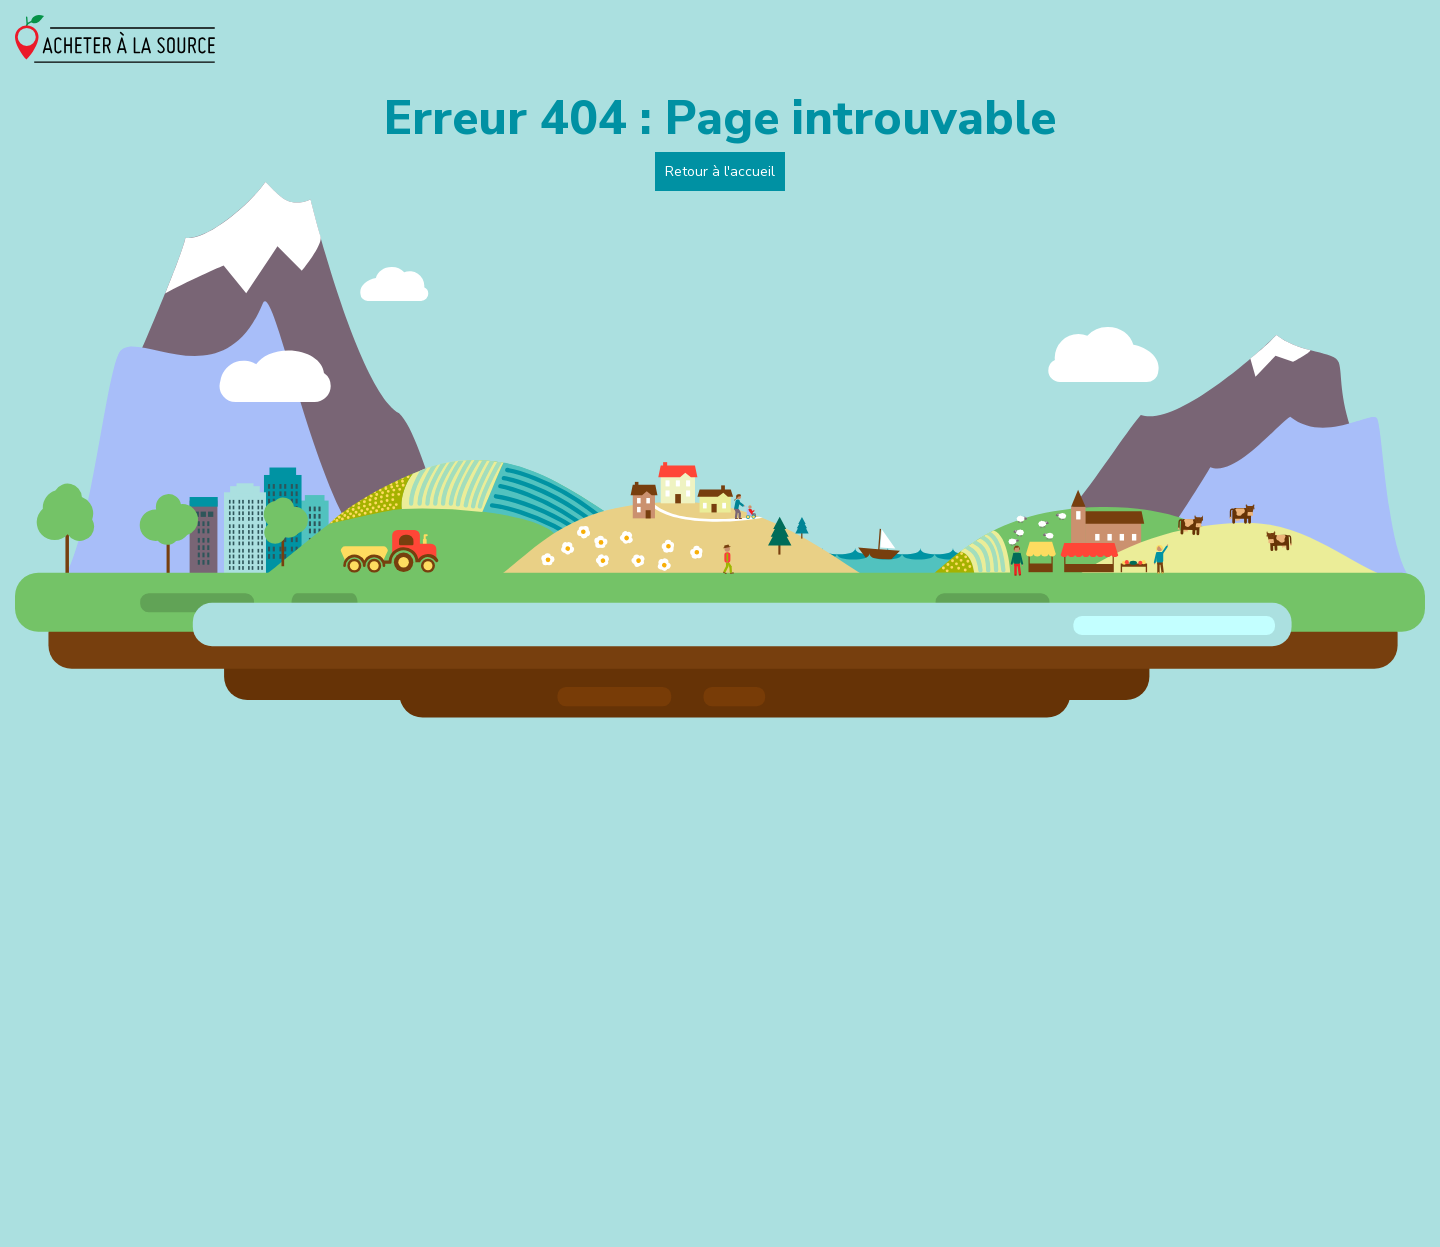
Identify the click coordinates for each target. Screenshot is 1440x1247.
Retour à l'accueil (720, 171)
